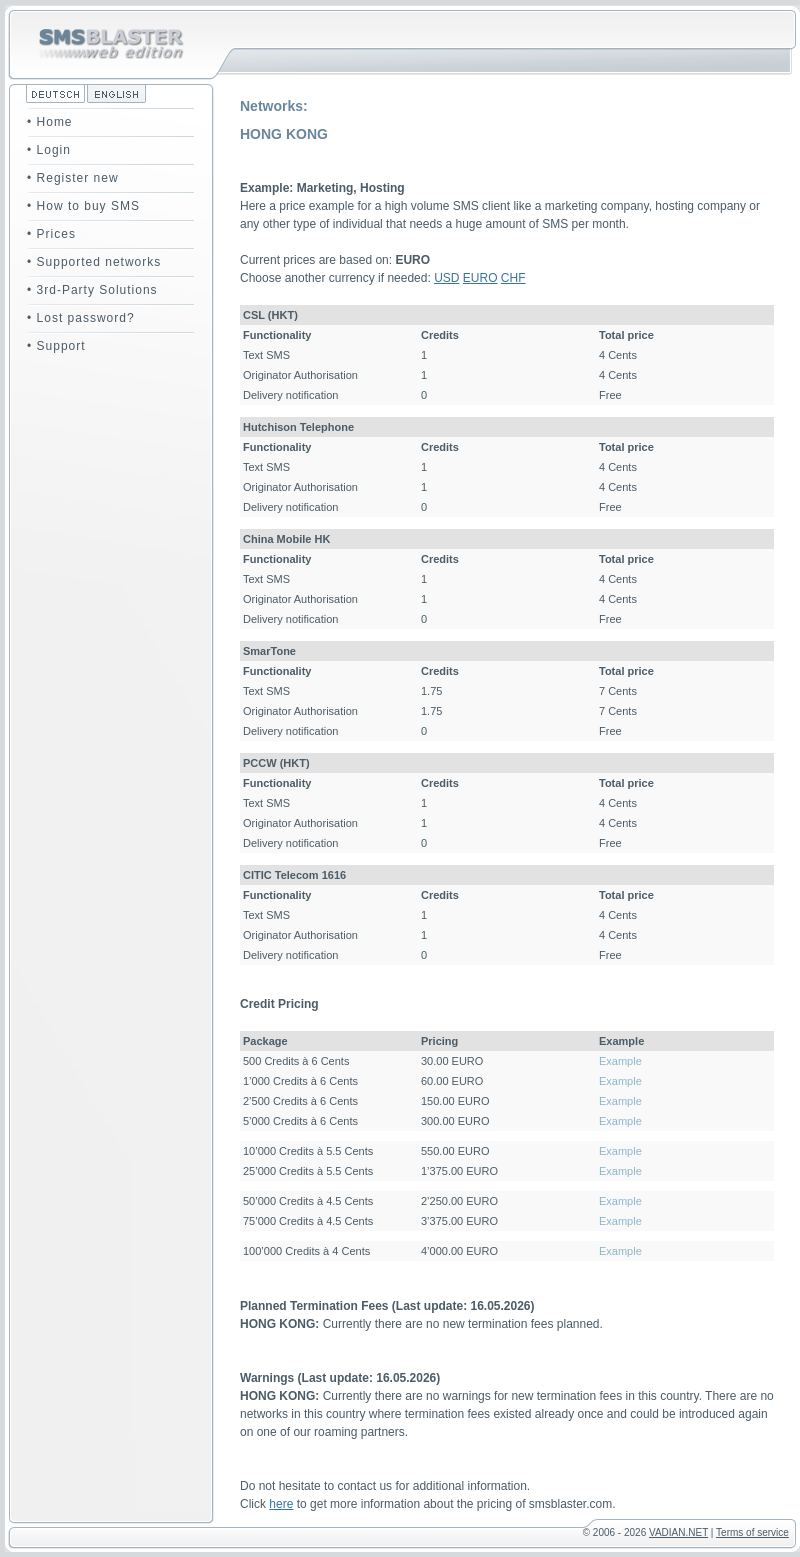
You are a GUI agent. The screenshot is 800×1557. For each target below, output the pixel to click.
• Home (50, 122)
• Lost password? (81, 318)
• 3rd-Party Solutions (92, 290)
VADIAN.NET (678, 1532)
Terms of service (752, 1532)
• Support (56, 346)
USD (446, 278)
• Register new (73, 178)
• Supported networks (94, 262)
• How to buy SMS (83, 206)
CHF (513, 278)
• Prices (51, 234)
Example (620, 1061)
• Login (49, 150)
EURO (480, 278)
